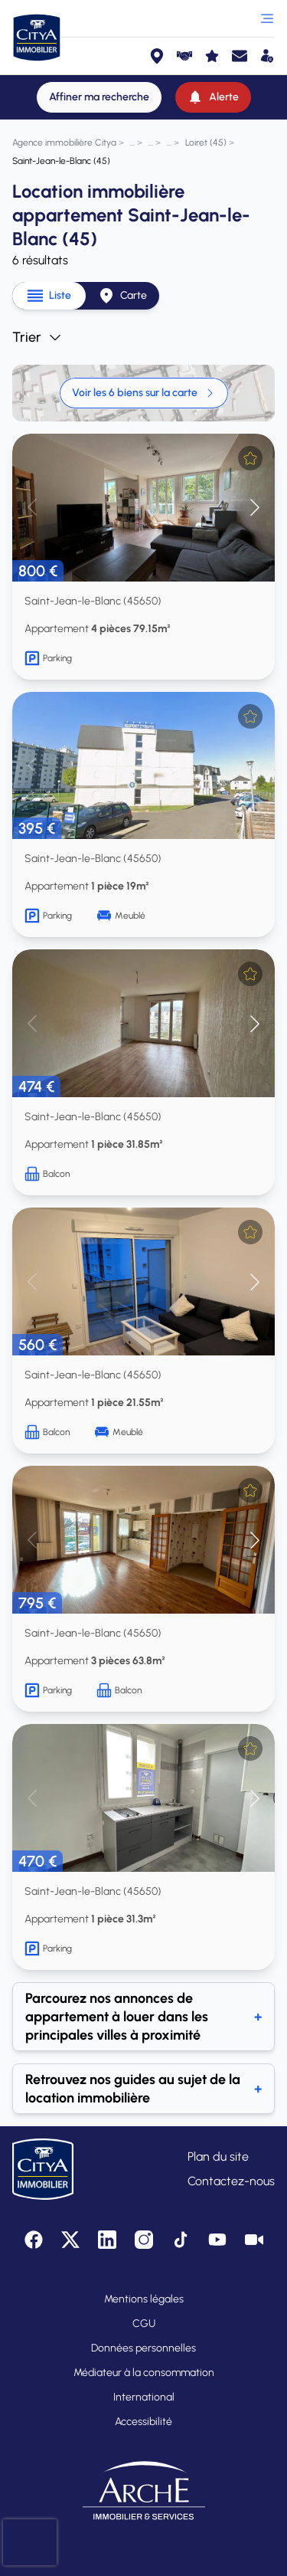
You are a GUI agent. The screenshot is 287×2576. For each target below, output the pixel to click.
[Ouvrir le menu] (267, 18)
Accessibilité (143, 2421)
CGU (143, 2323)
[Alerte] (213, 97)
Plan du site (218, 2156)
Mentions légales (144, 2299)
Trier (37, 337)
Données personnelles (143, 2348)
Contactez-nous (231, 2181)
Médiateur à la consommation (143, 2372)
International (143, 2397)
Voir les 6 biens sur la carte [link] (144, 392)
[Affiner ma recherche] (99, 97)
